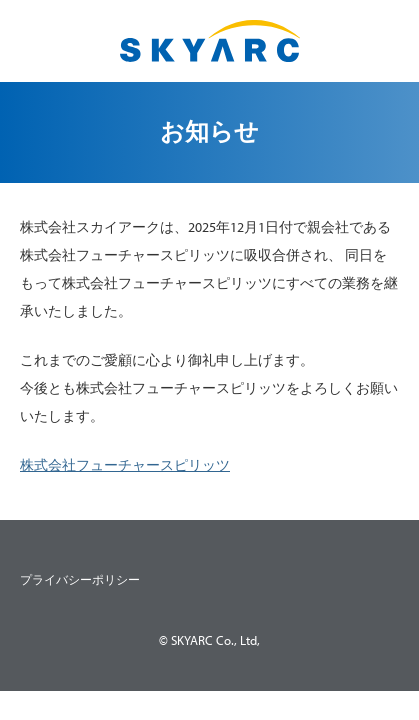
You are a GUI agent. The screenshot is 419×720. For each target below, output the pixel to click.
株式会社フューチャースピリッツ (125, 465)
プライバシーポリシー (80, 580)
